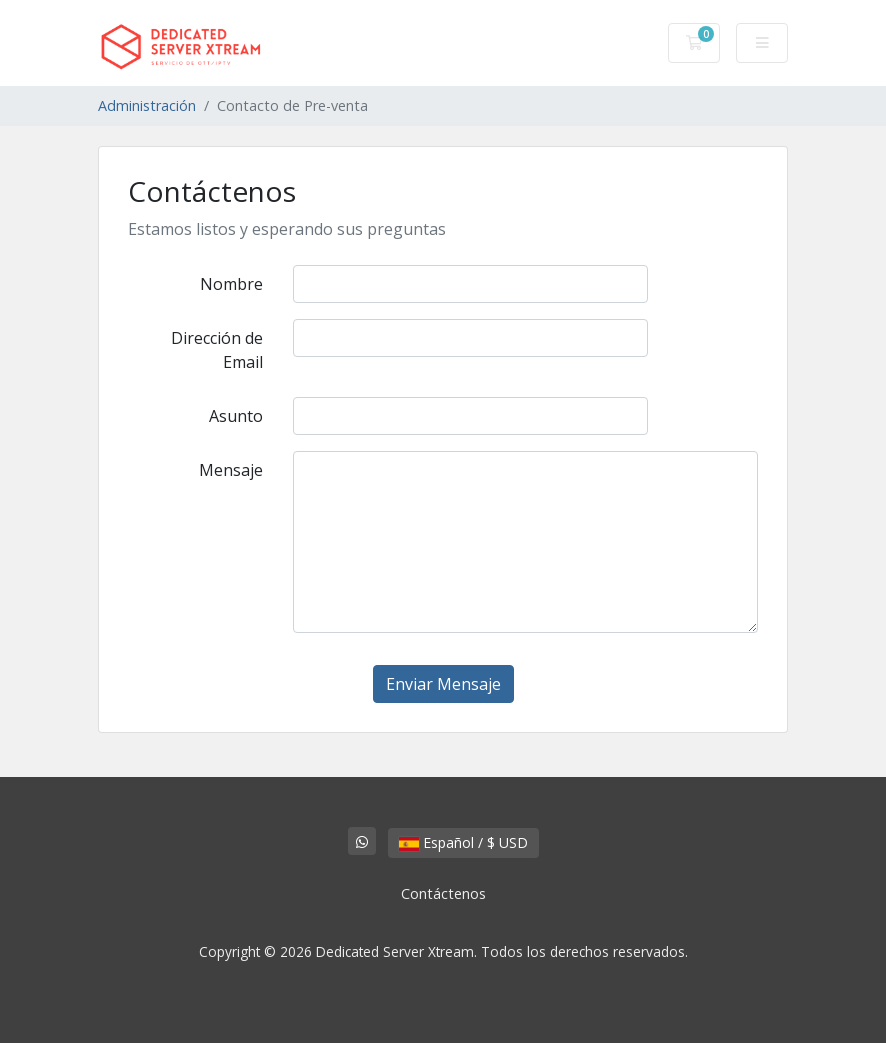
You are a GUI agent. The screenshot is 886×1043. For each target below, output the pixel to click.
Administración (147, 105)
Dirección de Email (217, 350)
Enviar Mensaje (443, 684)
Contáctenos (443, 893)
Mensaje (231, 470)
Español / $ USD (463, 842)
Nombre (231, 284)
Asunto (236, 416)
